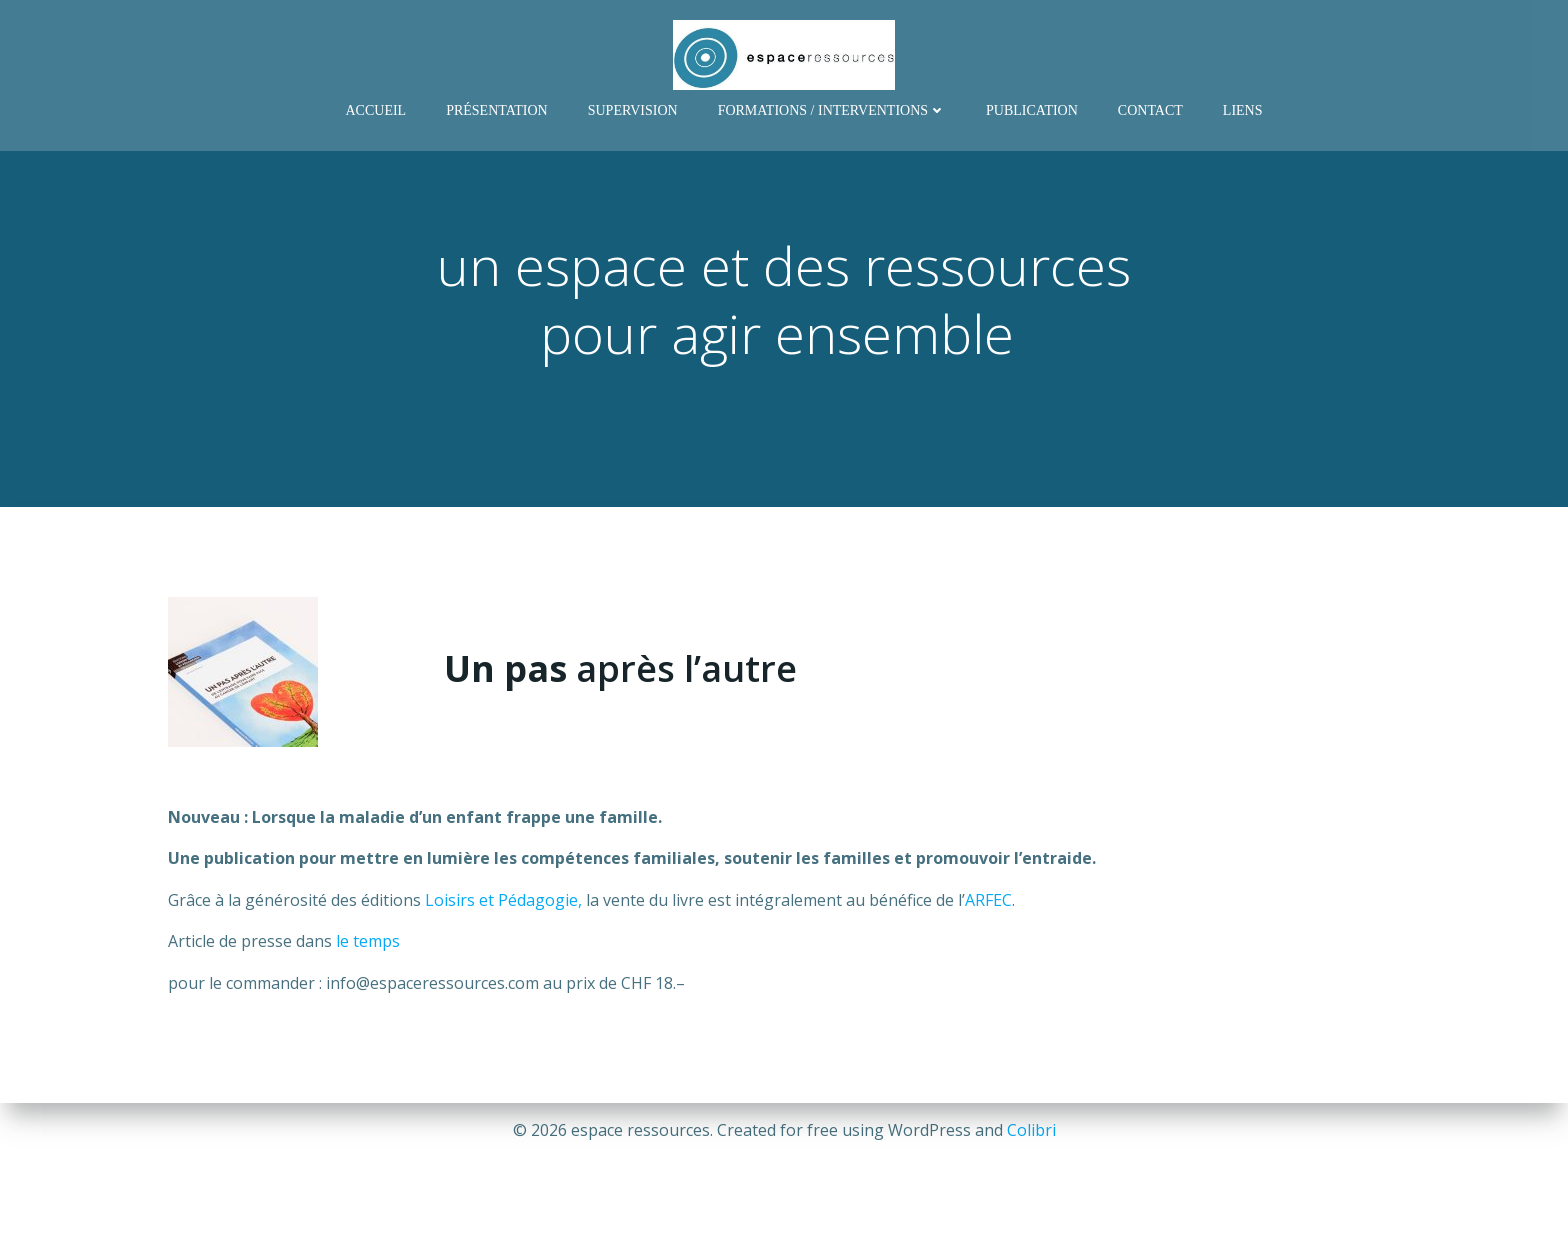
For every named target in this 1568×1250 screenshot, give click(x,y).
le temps (368, 941)
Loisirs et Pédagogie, (503, 900)
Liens (1243, 110)
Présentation (497, 110)
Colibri (1031, 1130)
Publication (1032, 110)
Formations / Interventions (832, 110)
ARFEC (988, 900)
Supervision (633, 110)
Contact (1150, 110)
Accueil (375, 110)
